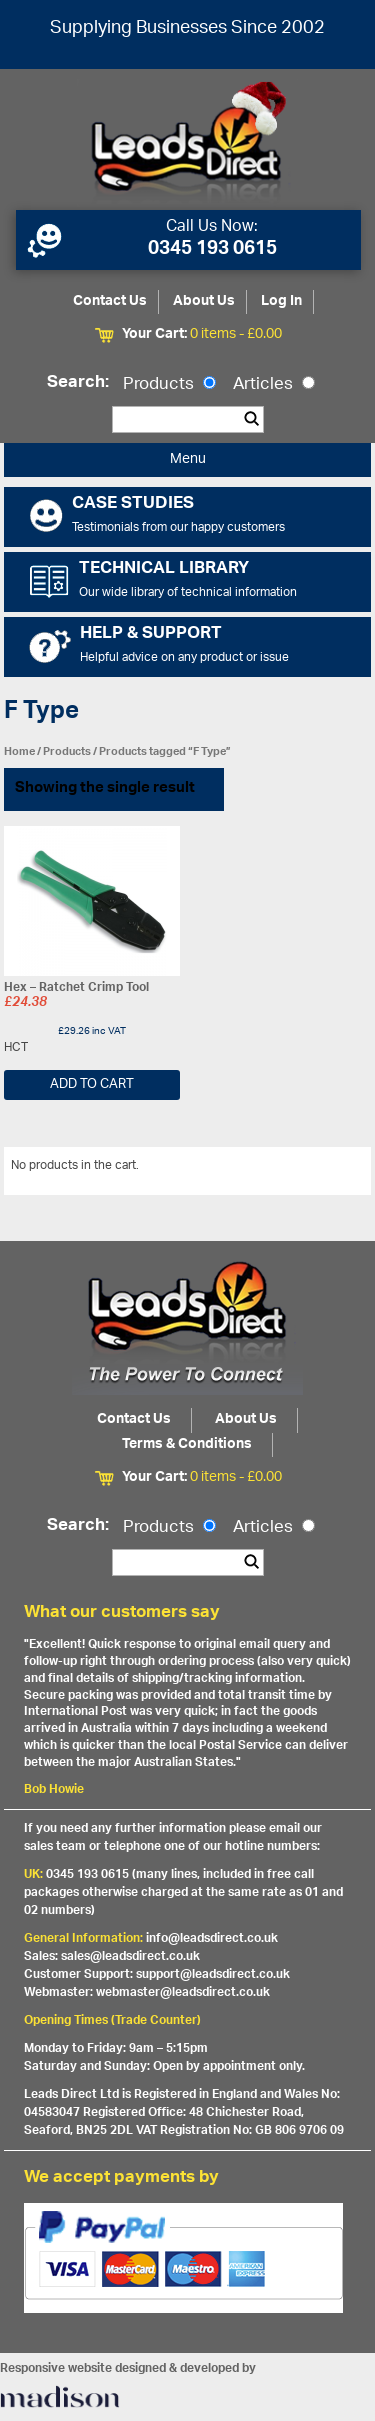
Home (19, 751)
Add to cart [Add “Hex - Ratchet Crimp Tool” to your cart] (92, 1084)
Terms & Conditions (187, 1444)
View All (334, 1169)
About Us (204, 301)
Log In (281, 301)
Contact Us (110, 301)
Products (169, 385)
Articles (274, 385)
